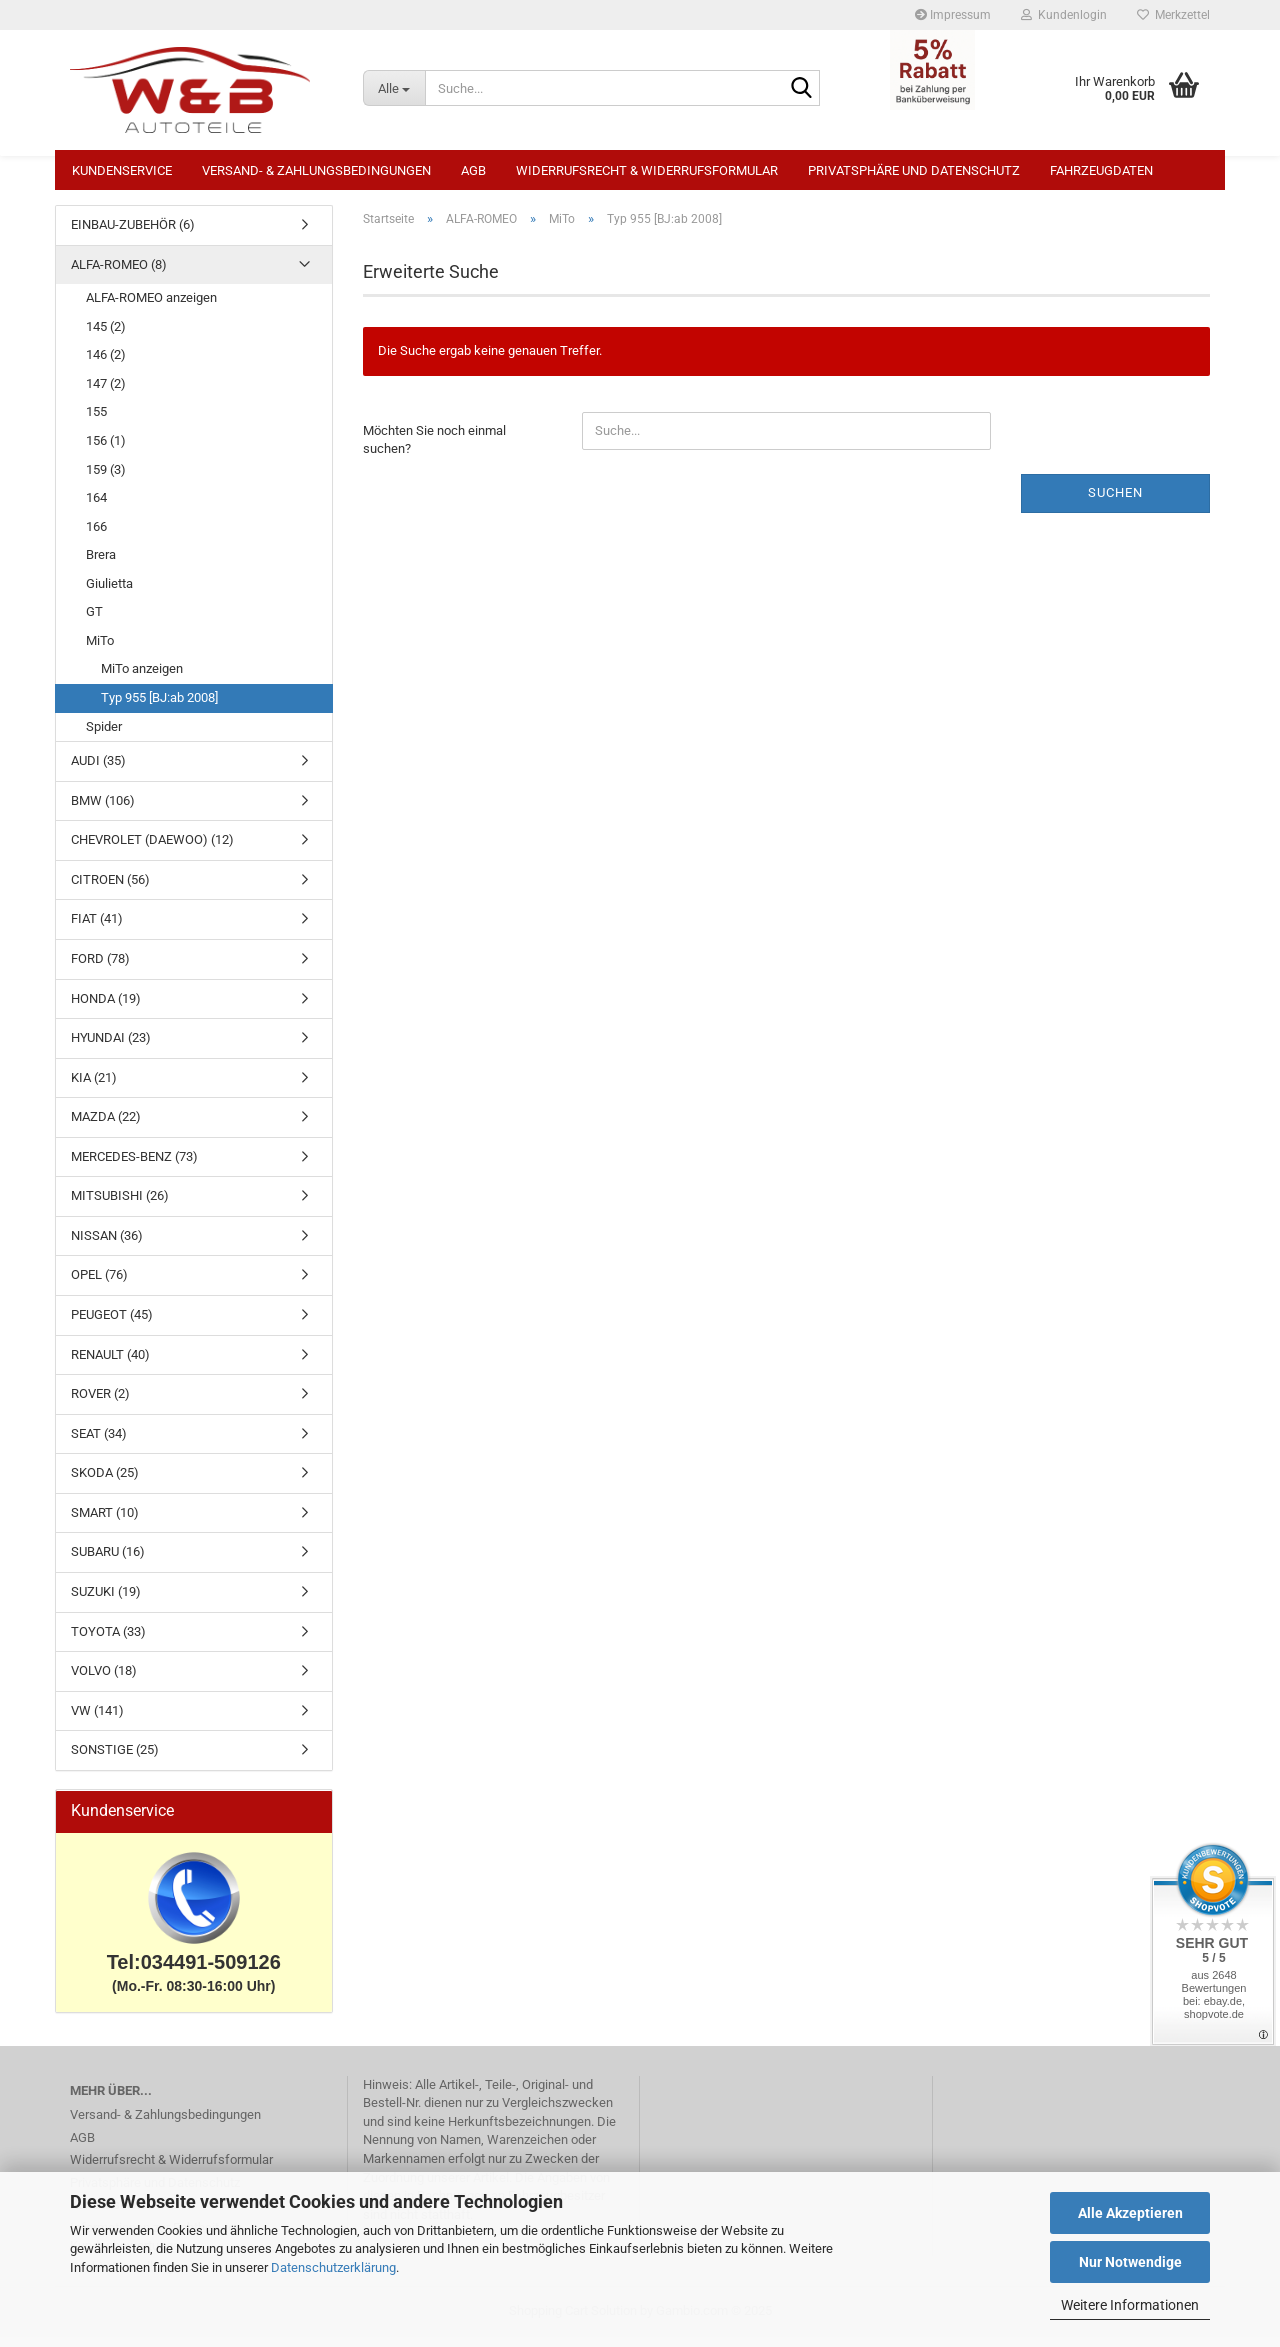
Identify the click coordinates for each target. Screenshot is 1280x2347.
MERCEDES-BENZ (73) (134, 1166)
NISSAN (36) (107, 1245)
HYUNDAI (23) (111, 1047)
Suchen (1115, 502)
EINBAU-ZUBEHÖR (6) (133, 234)
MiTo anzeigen (142, 678)
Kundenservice (122, 170)
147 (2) (106, 393)
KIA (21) (94, 1087)
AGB (473, 170)
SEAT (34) (99, 1443)
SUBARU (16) (108, 1561)
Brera (101, 564)
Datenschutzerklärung (333, 2267)
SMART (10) (105, 1522)
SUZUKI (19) (106, 1601)
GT (94, 621)
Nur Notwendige (1130, 2262)
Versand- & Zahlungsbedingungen (316, 170)
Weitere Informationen (1130, 2305)
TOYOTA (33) (108, 1641)
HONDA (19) (106, 1008)
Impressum (953, 15)
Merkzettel (1173, 15)
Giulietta (109, 593)
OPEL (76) (99, 1284)
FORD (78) (100, 968)
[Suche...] (394, 88)
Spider (104, 736)
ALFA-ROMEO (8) (119, 274)
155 (96, 421)
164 (96, 507)
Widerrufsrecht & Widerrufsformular (647, 170)
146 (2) (106, 364)
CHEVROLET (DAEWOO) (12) (152, 849)
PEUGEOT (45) (112, 1324)
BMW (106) (103, 810)
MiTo (100, 650)
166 (96, 536)
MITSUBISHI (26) (120, 1205)
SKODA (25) (105, 1482)
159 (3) (106, 479)
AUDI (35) (98, 770)
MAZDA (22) (106, 1126)
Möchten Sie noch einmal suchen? (434, 450)
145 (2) (106, 336)
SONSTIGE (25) (115, 1759)
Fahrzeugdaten (1101, 170)
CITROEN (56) (110, 889)
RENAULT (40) (110, 1364)
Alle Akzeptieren (1130, 2213)
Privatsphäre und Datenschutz (914, 170)
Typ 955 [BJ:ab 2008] (159, 707)
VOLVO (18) (104, 1680)
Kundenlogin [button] (1064, 15)
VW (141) (97, 1720)
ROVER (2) (100, 1403)
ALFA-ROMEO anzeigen (151, 307)
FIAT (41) (97, 928)
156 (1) (106, 450)
